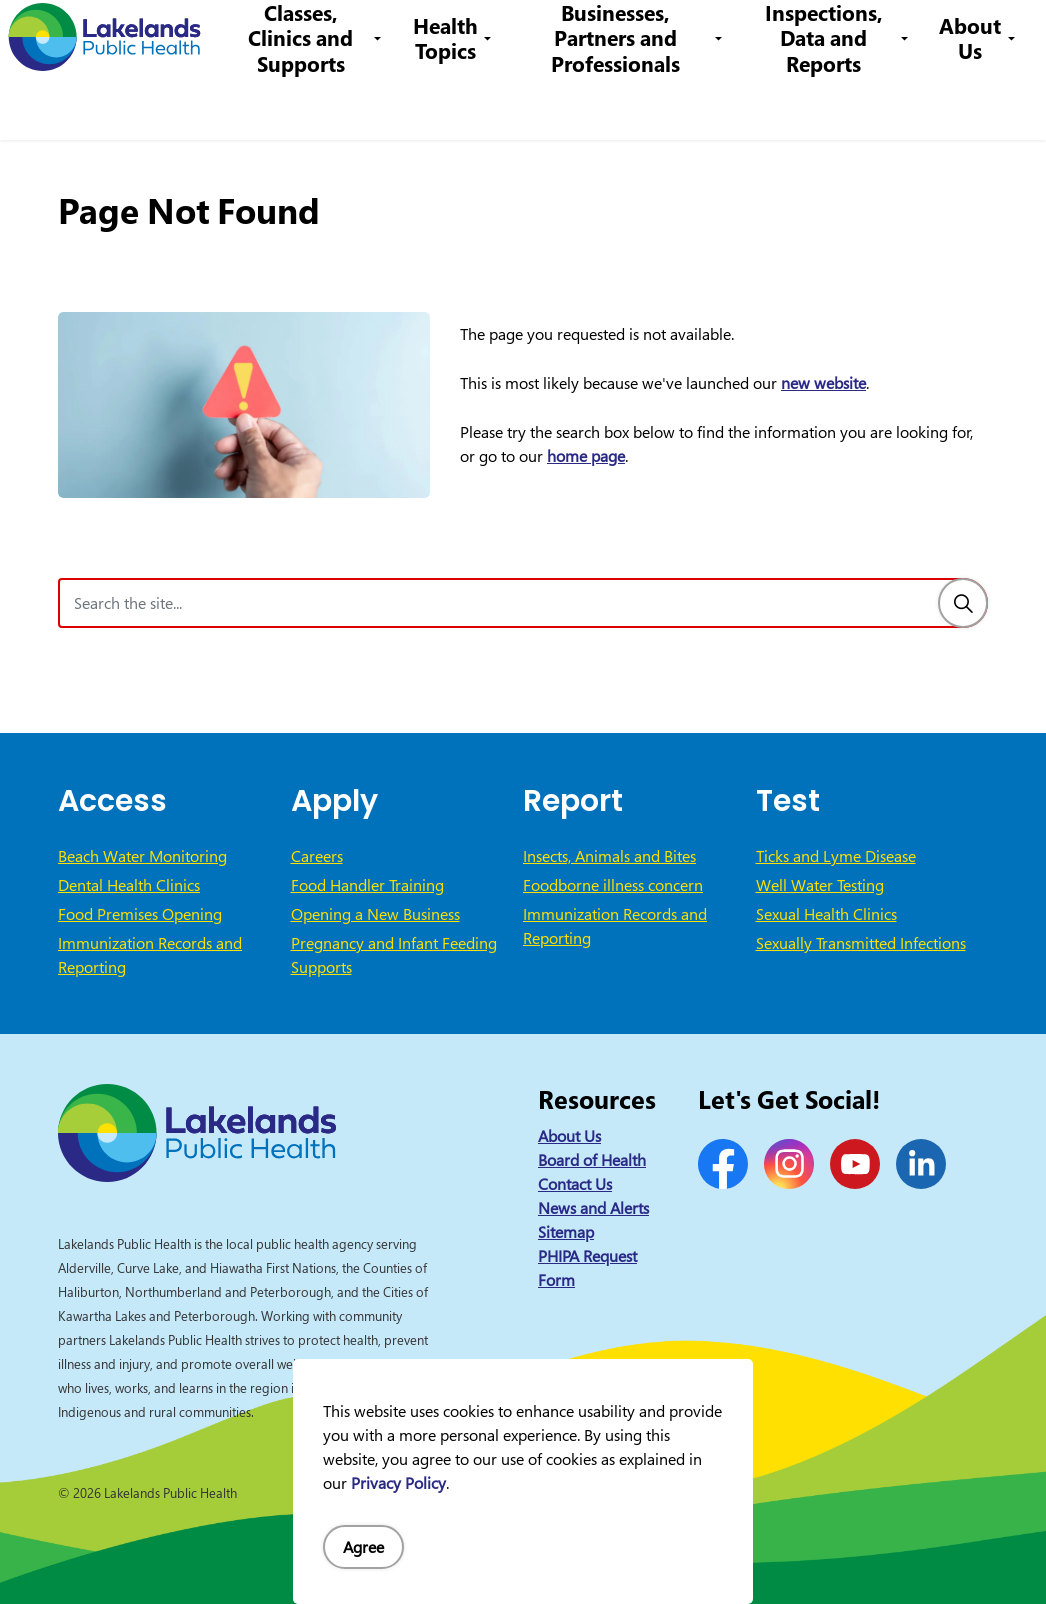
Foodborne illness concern (613, 885)
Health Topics (464, 104)
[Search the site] (523, 603)
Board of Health (592, 1160)
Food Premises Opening (140, 914)
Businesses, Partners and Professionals (629, 105)
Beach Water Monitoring (142, 856)
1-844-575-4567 (541, 34)
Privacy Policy (398, 1483)
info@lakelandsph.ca (698, 34)
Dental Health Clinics (129, 885)
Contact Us (355, 34)
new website (823, 383)
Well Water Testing (820, 885)
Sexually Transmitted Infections (861, 943)
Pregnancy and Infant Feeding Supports (394, 955)
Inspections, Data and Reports (828, 105)
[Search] (963, 603)
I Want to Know (877, 35)
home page (586, 456)
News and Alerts (593, 1208)
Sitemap (566, 1232)
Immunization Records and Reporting (150, 955)
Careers (435, 34)
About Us (970, 104)
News (282, 34)
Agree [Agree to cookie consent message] (363, 1547)
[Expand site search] (1001, 35)
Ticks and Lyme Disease (836, 856)
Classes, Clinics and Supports (323, 105)
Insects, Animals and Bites (609, 856)
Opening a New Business (375, 914)
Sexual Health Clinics (826, 914)
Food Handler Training (367, 885)
